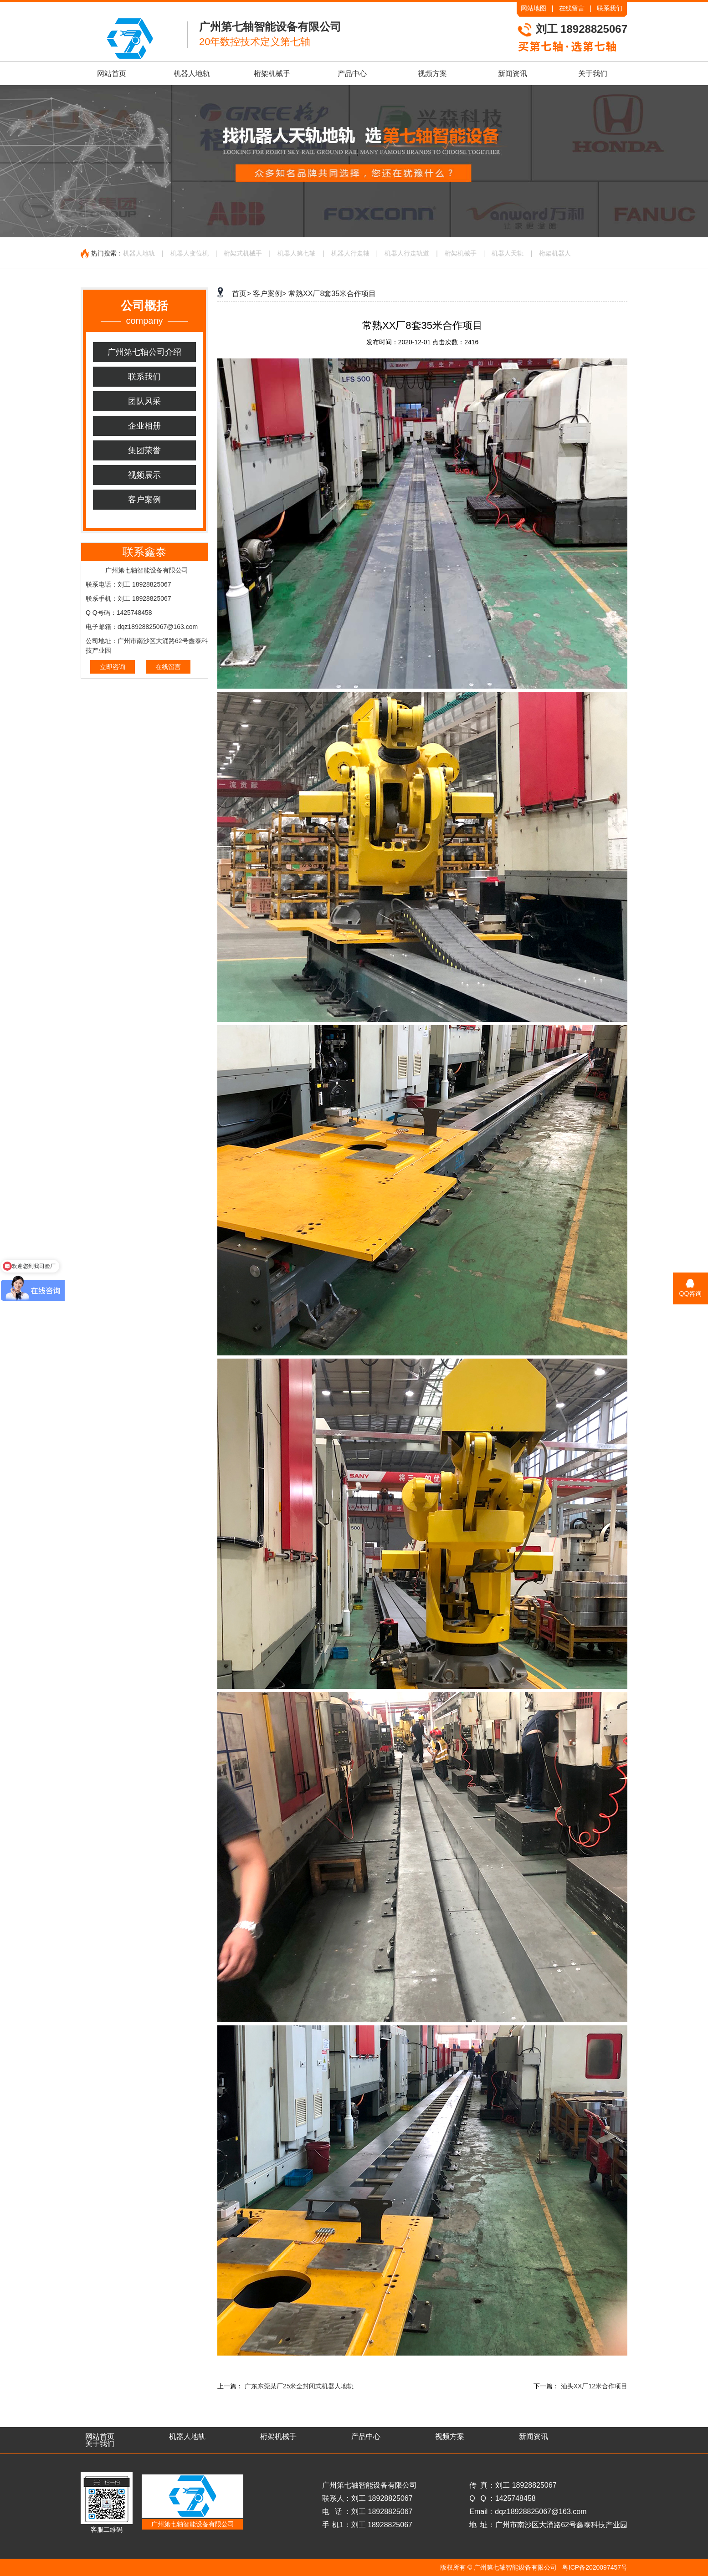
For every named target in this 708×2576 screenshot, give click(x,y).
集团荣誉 (144, 450)
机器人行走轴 (350, 253)
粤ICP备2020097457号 (594, 2567)
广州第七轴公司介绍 (144, 352)
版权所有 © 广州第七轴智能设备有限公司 (498, 2567)
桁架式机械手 (243, 253)
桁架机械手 (272, 73)
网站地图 (533, 8)
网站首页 (111, 73)
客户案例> (269, 293)
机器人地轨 (192, 73)
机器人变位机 (189, 253)
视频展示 (144, 475)
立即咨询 (112, 666)
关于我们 (592, 73)
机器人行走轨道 (407, 253)
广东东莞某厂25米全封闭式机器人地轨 (299, 2386)
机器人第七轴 (296, 253)
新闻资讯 (512, 73)
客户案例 (144, 499)
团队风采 (144, 401)
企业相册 (144, 425)
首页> (241, 293)
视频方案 (432, 73)
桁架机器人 (555, 253)
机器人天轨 (507, 253)
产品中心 (352, 73)
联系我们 (609, 8)
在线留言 (572, 8)
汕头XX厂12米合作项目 (594, 2386)
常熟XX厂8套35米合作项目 (332, 293)
